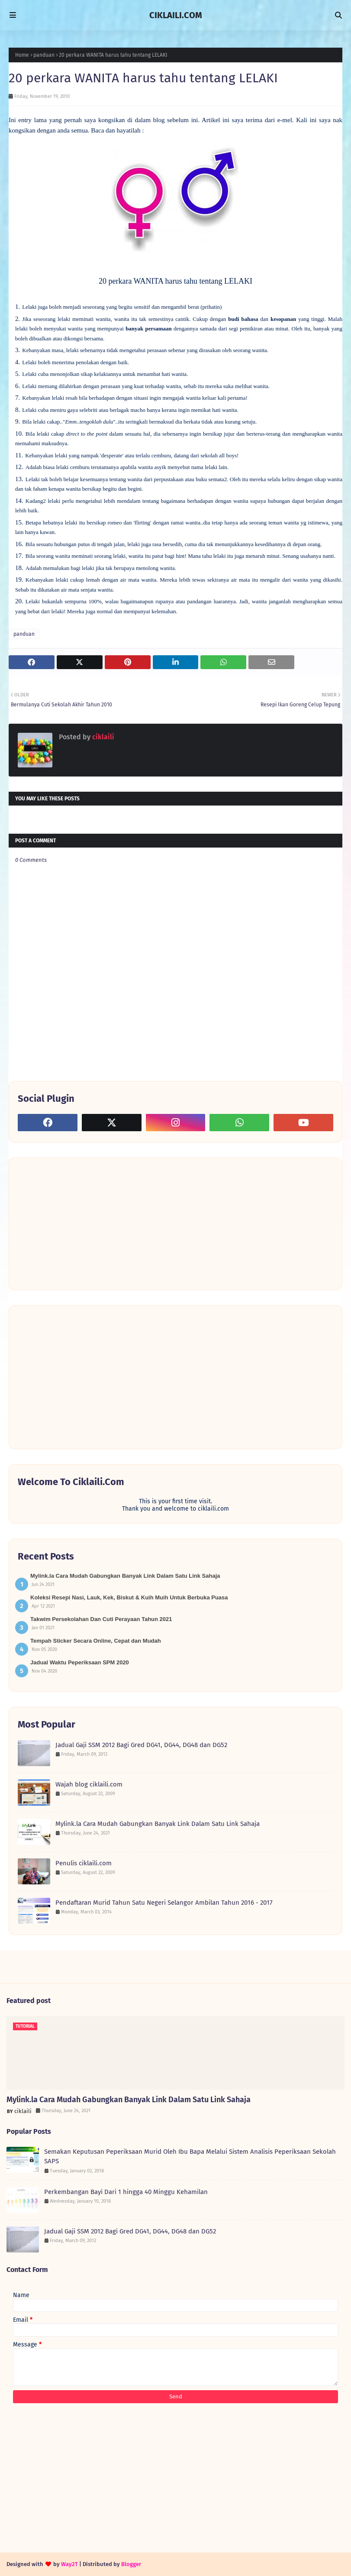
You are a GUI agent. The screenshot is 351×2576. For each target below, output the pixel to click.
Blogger (131, 2564)
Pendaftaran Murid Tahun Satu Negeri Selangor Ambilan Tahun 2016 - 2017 (164, 1902)
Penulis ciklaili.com (83, 1863)
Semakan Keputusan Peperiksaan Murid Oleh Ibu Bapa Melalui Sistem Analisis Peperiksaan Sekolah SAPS (190, 2156)
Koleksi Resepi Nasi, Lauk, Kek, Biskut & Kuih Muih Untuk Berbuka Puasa (129, 1597)
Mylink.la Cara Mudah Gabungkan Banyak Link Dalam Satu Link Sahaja (125, 1576)
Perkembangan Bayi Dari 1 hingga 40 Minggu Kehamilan (126, 2192)
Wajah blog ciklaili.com (88, 1784)
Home (22, 55)
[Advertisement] (83, 1223)
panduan (44, 55)
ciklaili (102, 737)
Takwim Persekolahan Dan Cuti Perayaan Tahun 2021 (101, 1619)
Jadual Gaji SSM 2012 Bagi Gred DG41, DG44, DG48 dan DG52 (141, 1745)
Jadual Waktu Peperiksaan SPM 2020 (79, 1662)
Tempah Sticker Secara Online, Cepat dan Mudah (95, 1641)
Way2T (69, 2564)
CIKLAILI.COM (175, 15)
